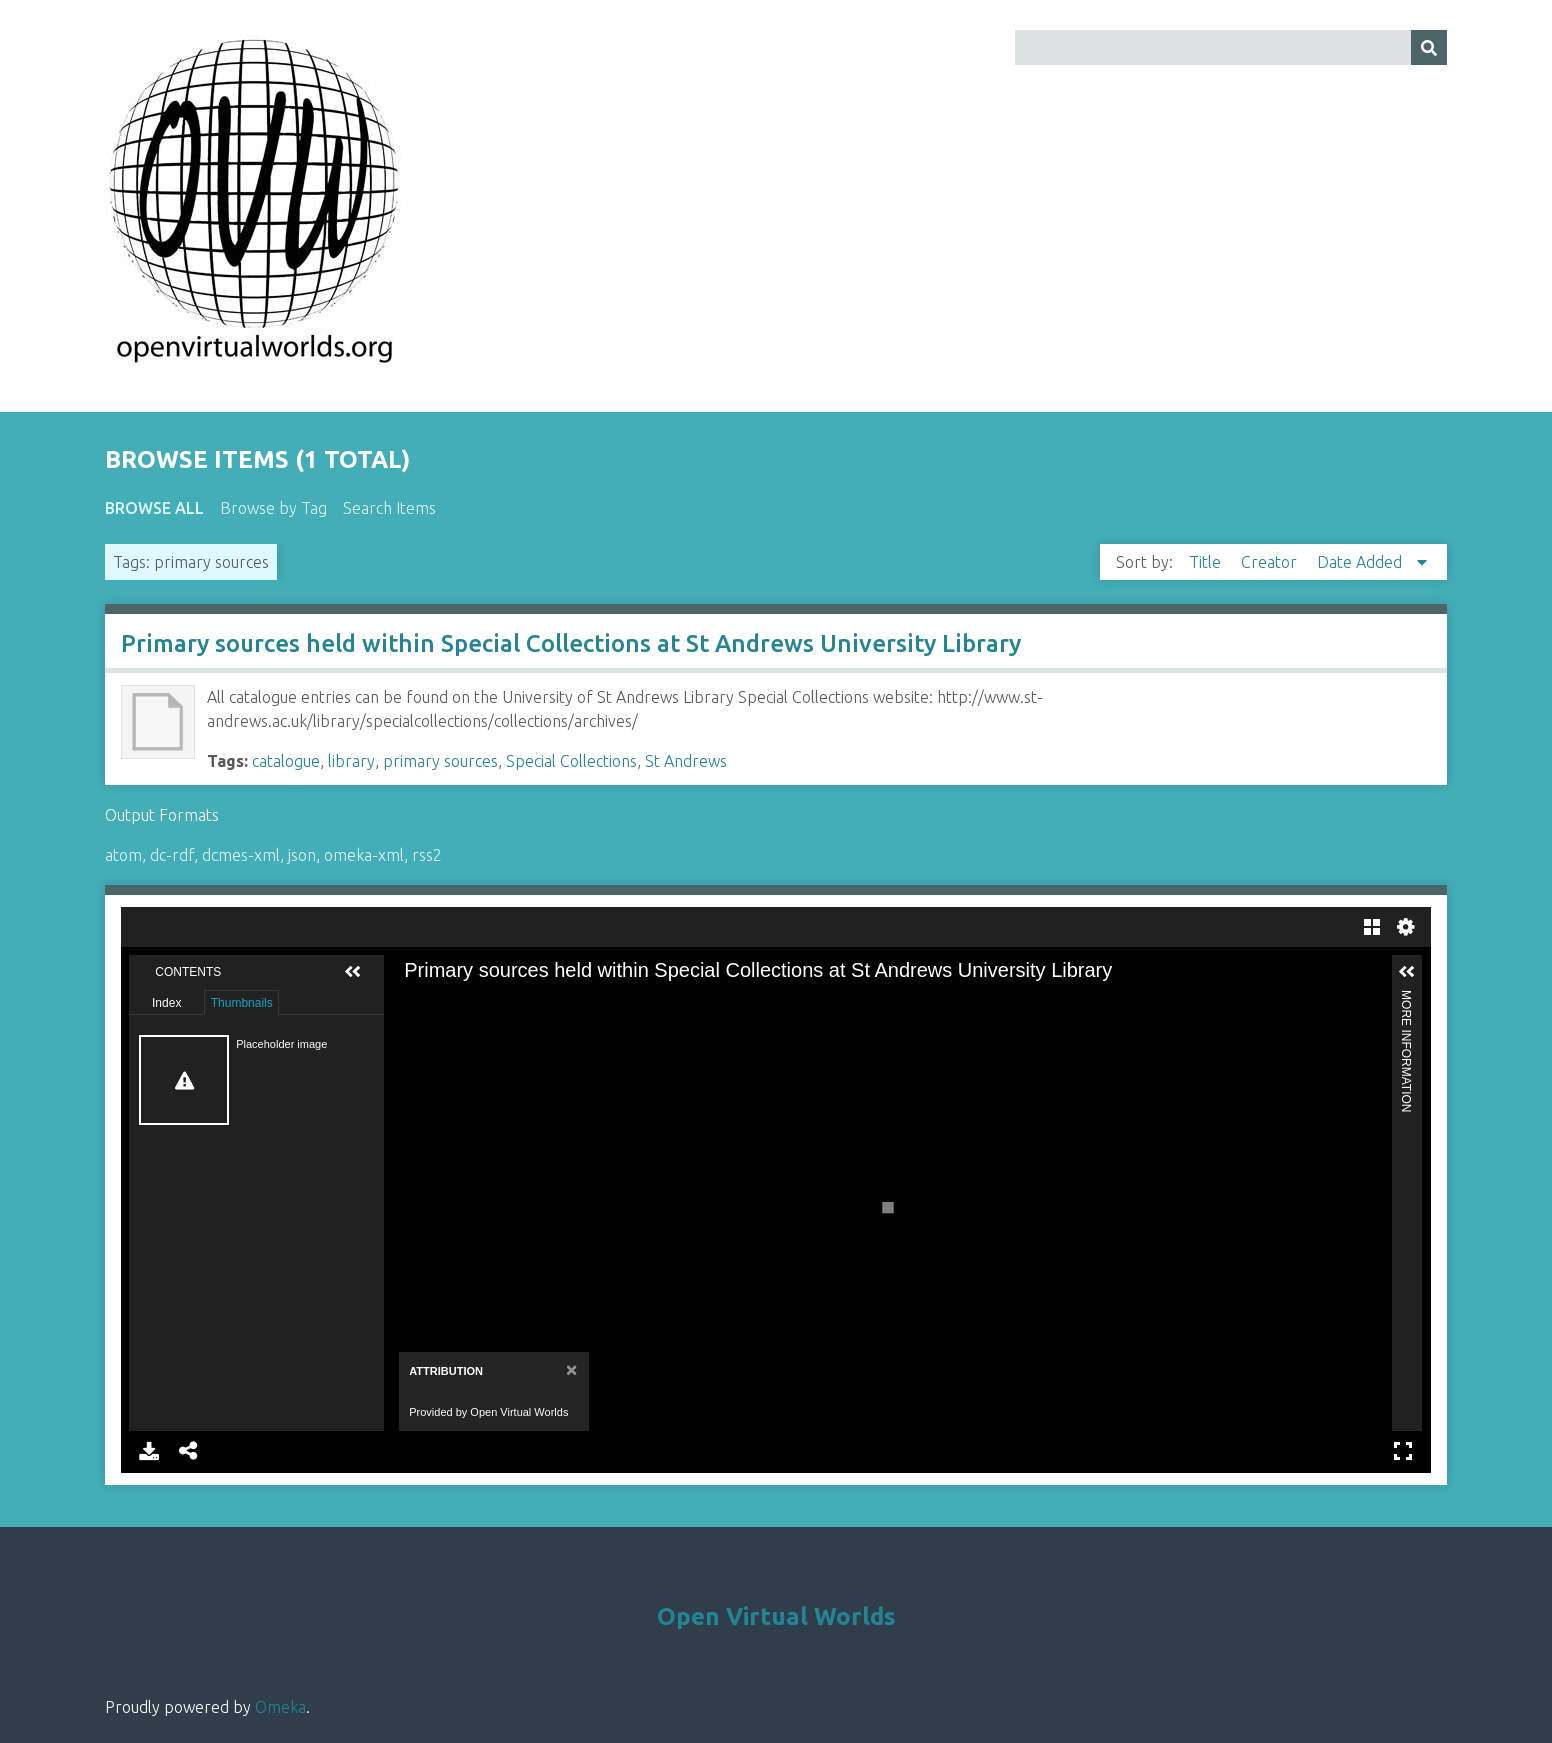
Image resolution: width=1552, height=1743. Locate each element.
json (302, 855)
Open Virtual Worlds (776, 1616)
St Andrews (686, 761)
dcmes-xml (241, 855)
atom (123, 855)
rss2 (427, 855)
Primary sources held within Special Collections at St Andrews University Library (571, 643)
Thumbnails (242, 1003)
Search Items (389, 508)
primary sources (440, 761)
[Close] (569, 1369)
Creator (1271, 562)
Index (166, 1003)
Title (1207, 562)
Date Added (1361, 562)
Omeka (280, 1707)
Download (149, 1451)
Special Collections (571, 761)
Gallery (1372, 927)
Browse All (154, 508)
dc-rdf (172, 855)
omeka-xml (364, 855)
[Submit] (1429, 47)
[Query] (1231, 47)
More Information (1406, 998)
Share (189, 1451)
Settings (1406, 927)
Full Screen (1403, 1451)
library (351, 761)
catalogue (286, 761)
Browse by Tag (273, 508)
